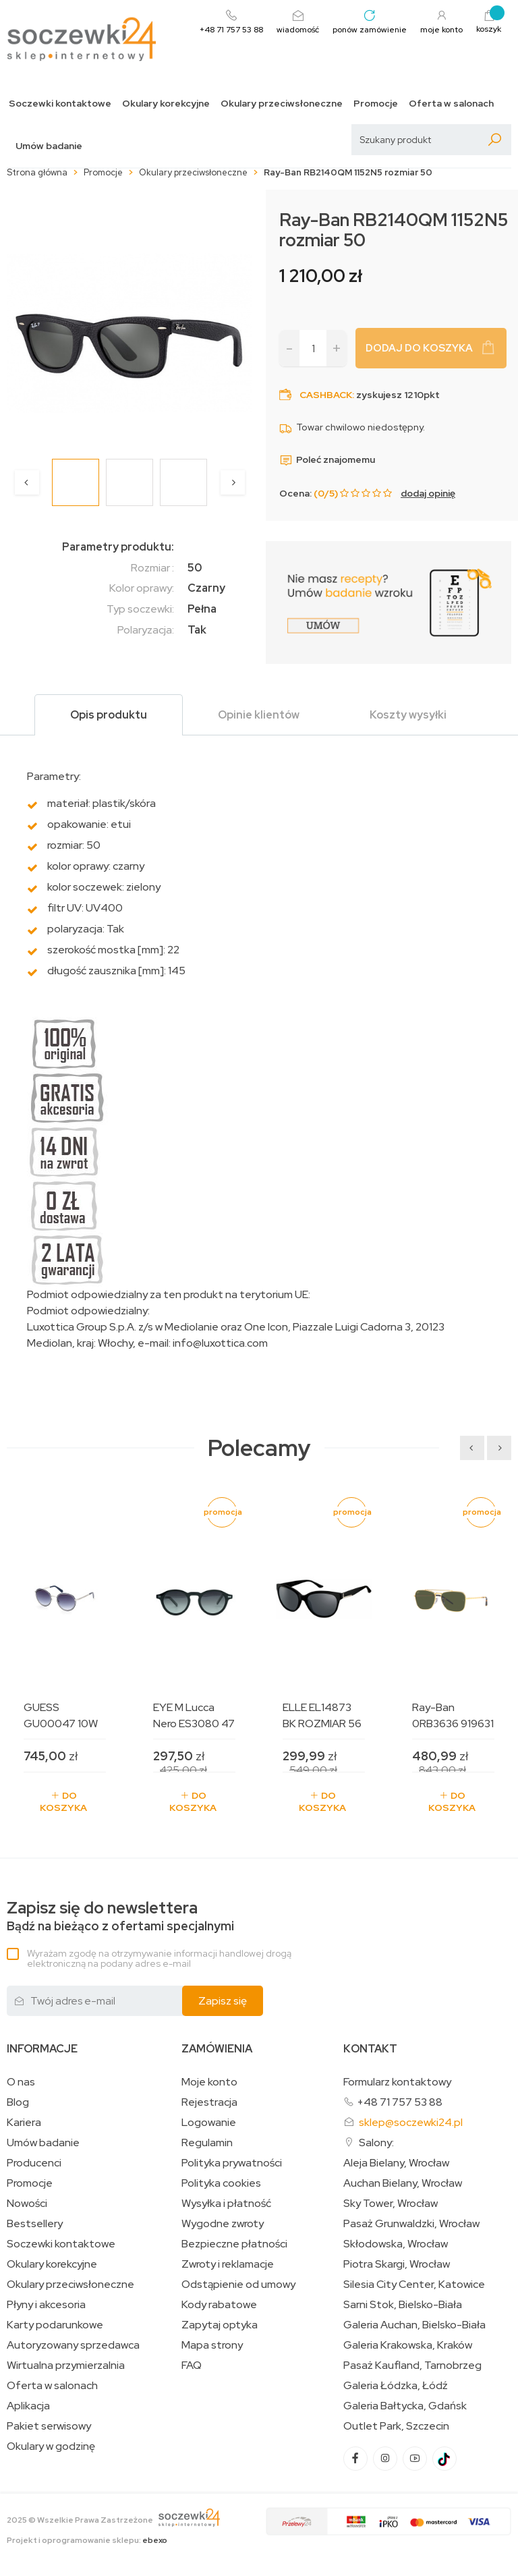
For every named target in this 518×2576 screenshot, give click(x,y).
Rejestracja (209, 2102)
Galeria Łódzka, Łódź (395, 2385)
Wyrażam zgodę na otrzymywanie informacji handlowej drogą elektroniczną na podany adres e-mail (159, 1958)
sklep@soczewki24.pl (411, 2122)
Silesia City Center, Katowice (414, 2284)
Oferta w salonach (451, 103)
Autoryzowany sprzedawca (73, 2345)
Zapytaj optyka (219, 2325)
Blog (18, 2102)
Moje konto (209, 2082)
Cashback (325, 395)
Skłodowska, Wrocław (395, 2244)
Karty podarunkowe (55, 2325)
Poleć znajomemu (327, 459)
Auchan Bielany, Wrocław (402, 2183)
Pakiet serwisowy (49, 2426)
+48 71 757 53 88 (399, 2102)
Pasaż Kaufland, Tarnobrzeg (412, 2365)
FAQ (191, 2365)
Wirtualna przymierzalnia (66, 2365)
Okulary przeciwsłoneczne (282, 103)
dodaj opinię (428, 493)
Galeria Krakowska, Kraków (407, 2345)
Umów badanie (48, 146)
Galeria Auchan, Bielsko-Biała (414, 2325)
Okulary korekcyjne (166, 103)
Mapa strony (212, 2345)
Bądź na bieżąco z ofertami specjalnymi (120, 1916)
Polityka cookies (221, 2183)
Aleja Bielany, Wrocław (396, 2163)
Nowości (27, 2203)
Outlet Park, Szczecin (396, 2426)
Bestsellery (35, 2224)
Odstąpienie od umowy (238, 2284)
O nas (21, 2082)
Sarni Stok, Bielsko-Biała (402, 2305)
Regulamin (207, 2143)
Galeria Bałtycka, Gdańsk (405, 2406)
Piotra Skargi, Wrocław (396, 2264)
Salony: (376, 2142)
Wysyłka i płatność (226, 2203)
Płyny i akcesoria (46, 2305)
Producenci (34, 2163)
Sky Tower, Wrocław (390, 2203)
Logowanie (208, 2122)
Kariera (24, 2122)
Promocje (375, 103)
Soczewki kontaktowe (60, 103)
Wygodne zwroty (222, 2224)
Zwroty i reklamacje (227, 2264)
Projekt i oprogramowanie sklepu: (87, 2540)
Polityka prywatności (231, 2163)
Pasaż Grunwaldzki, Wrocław (411, 2224)
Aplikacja (28, 2406)
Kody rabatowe (219, 2305)
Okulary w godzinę (51, 2446)
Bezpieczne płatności (234, 2244)
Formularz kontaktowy (397, 2082)
